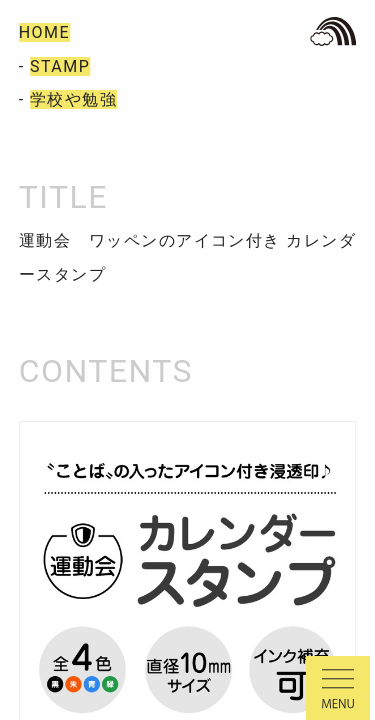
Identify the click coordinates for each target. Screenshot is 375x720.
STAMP (60, 66)
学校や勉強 (73, 99)
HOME (44, 32)
